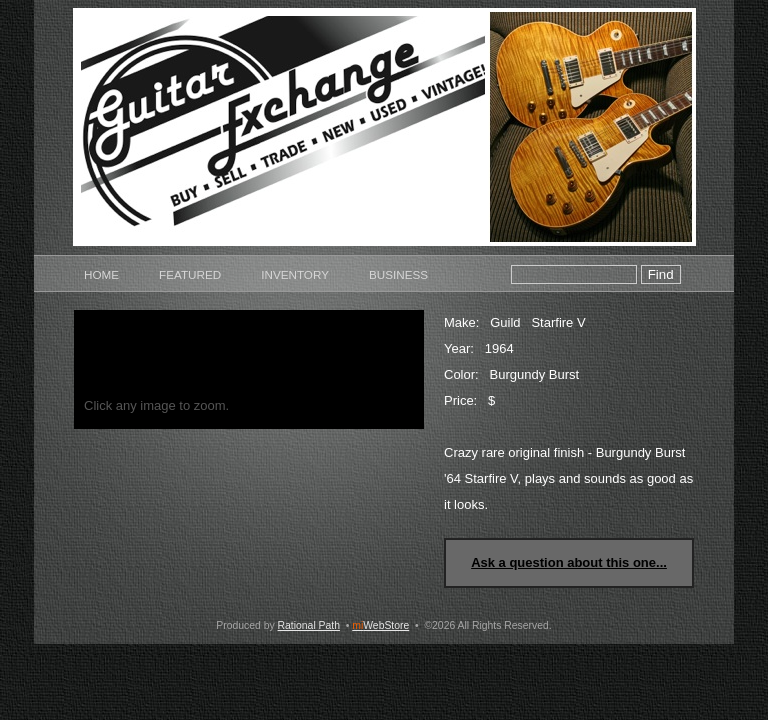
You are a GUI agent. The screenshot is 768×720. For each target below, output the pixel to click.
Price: (460, 400)
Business (398, 274)
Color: (461, 374)
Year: (459, 348)
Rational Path (309, 625)
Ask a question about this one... (569, 562)
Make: (461, 322)
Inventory (295, 274)
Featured (190, 274)
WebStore (380, 625)
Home (101, 274)
